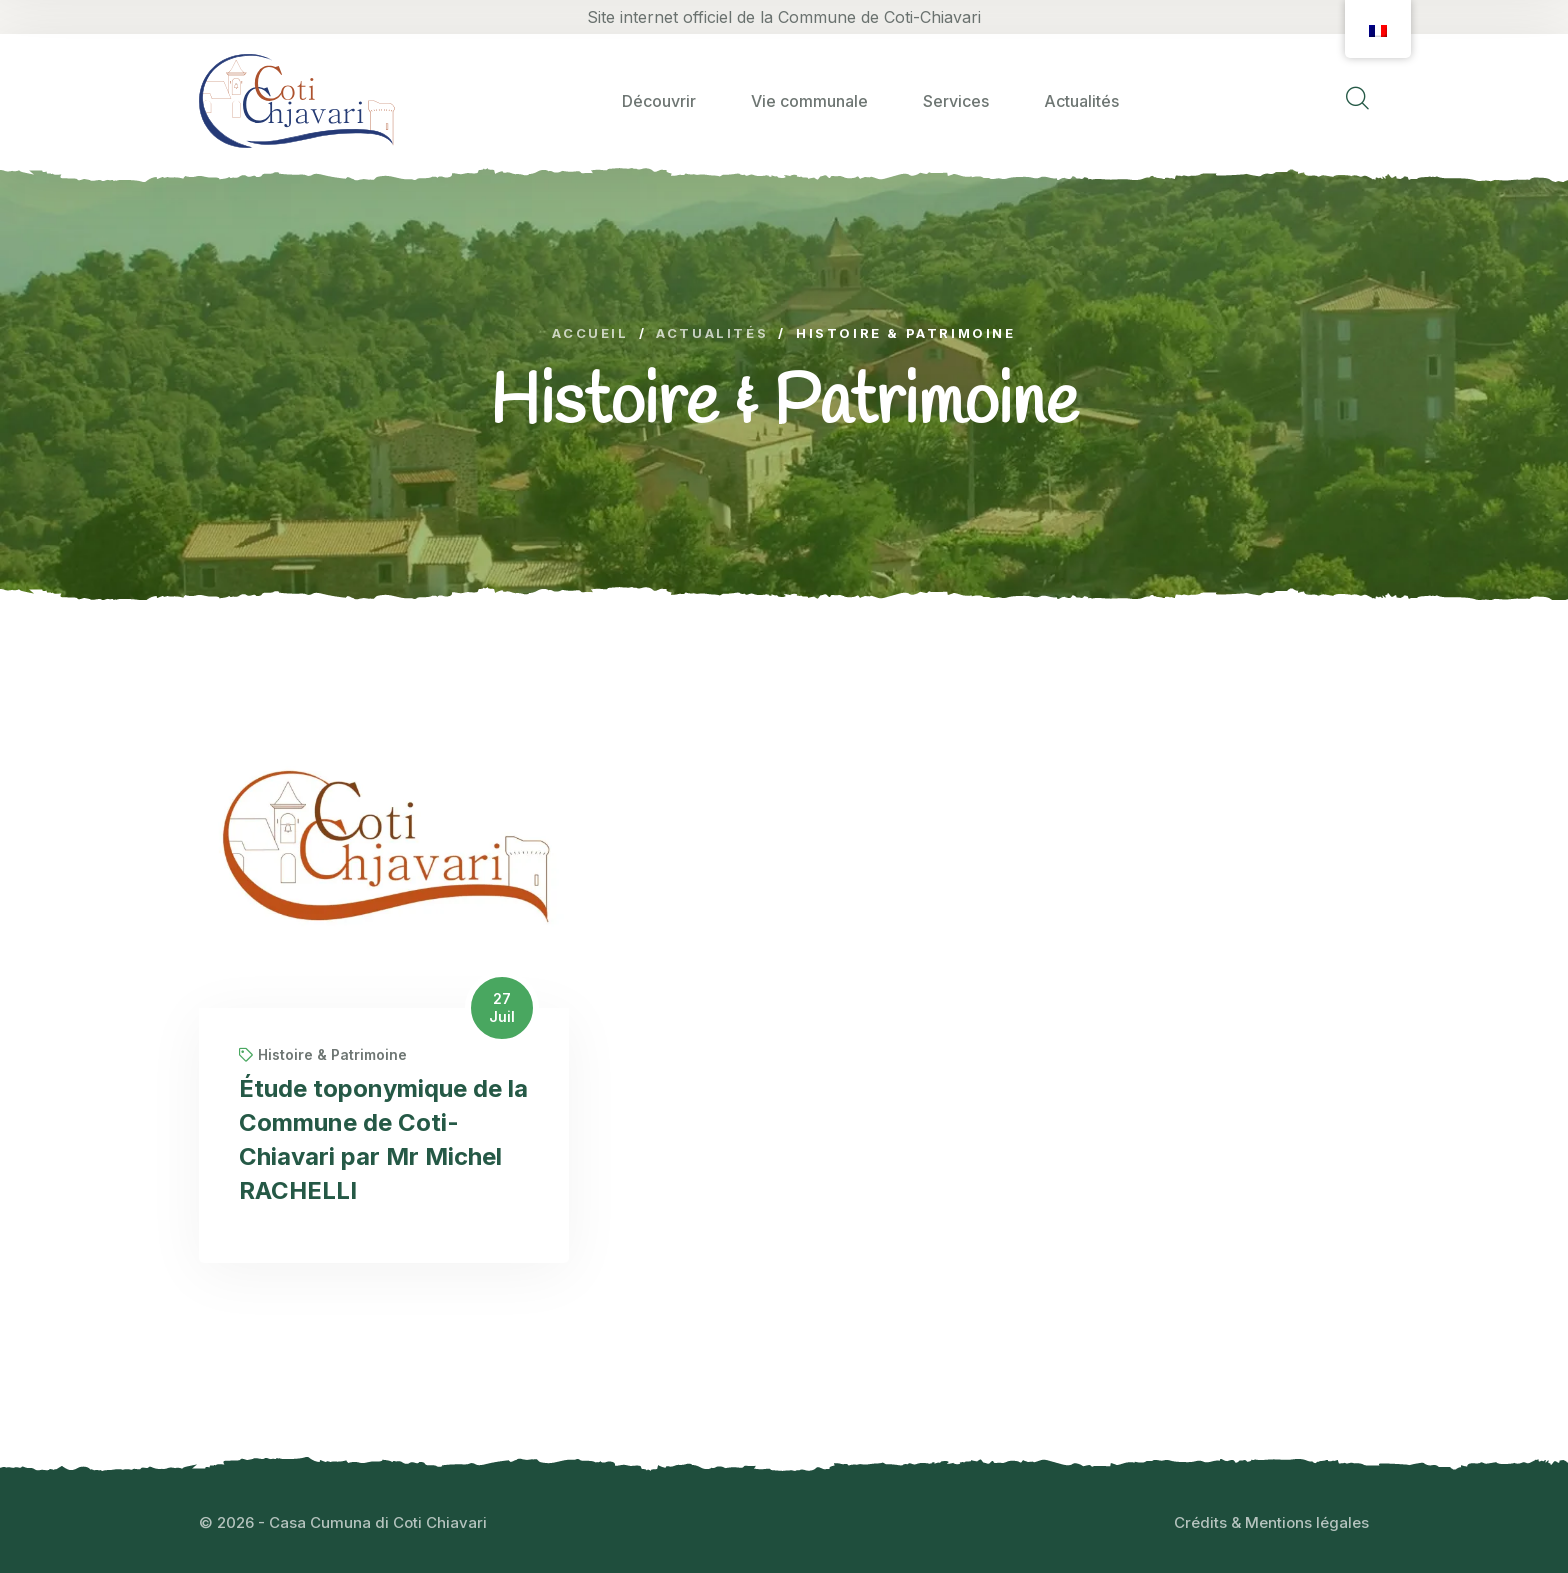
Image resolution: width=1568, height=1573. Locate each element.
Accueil (590, 333)
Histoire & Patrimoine (323, 1055)
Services (956, 101)
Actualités (1081, 101)
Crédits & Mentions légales (1271, 1522)
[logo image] (297, 100)
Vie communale (809, 101)
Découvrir (659, 101)
